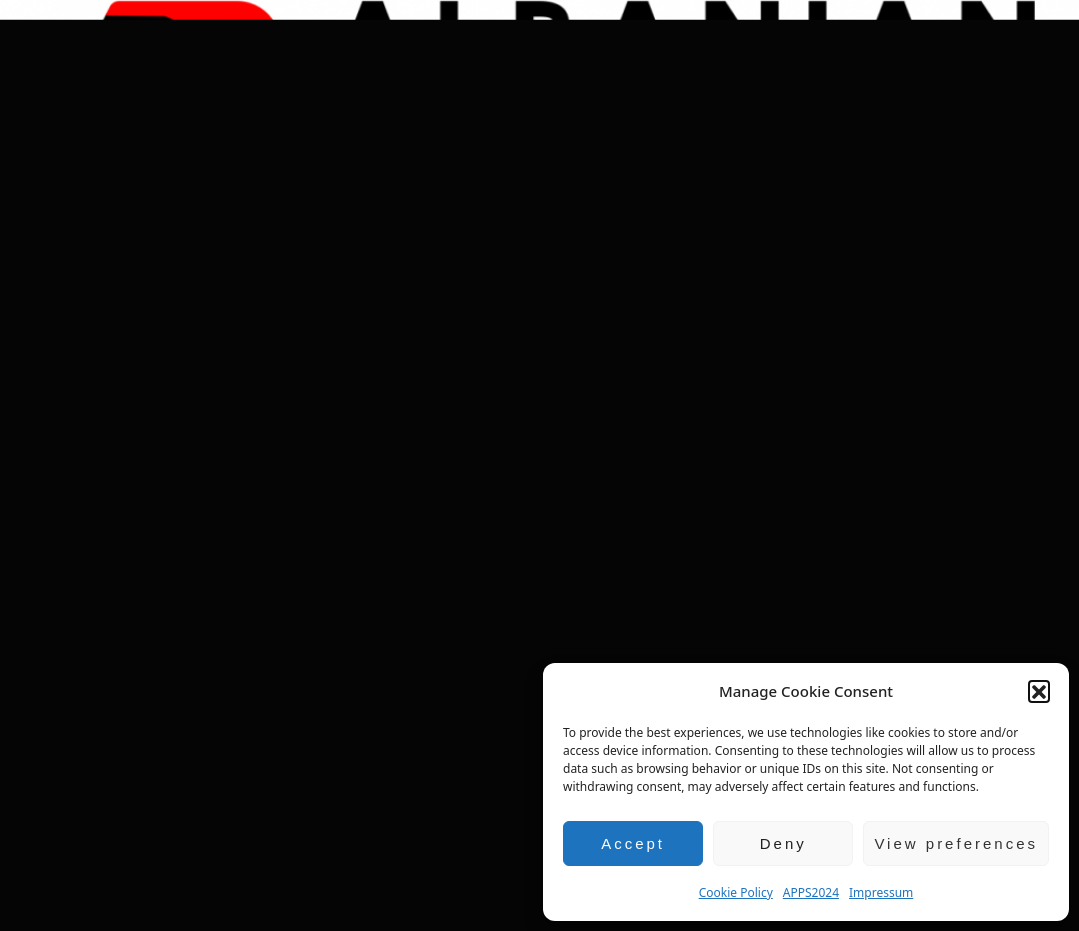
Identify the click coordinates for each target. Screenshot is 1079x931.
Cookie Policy (736, 892)
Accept (633, 843)
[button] (1039, 691)
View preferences (956, 843)
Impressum (881, 892)
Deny (783, 843)
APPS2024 (811, 892)
